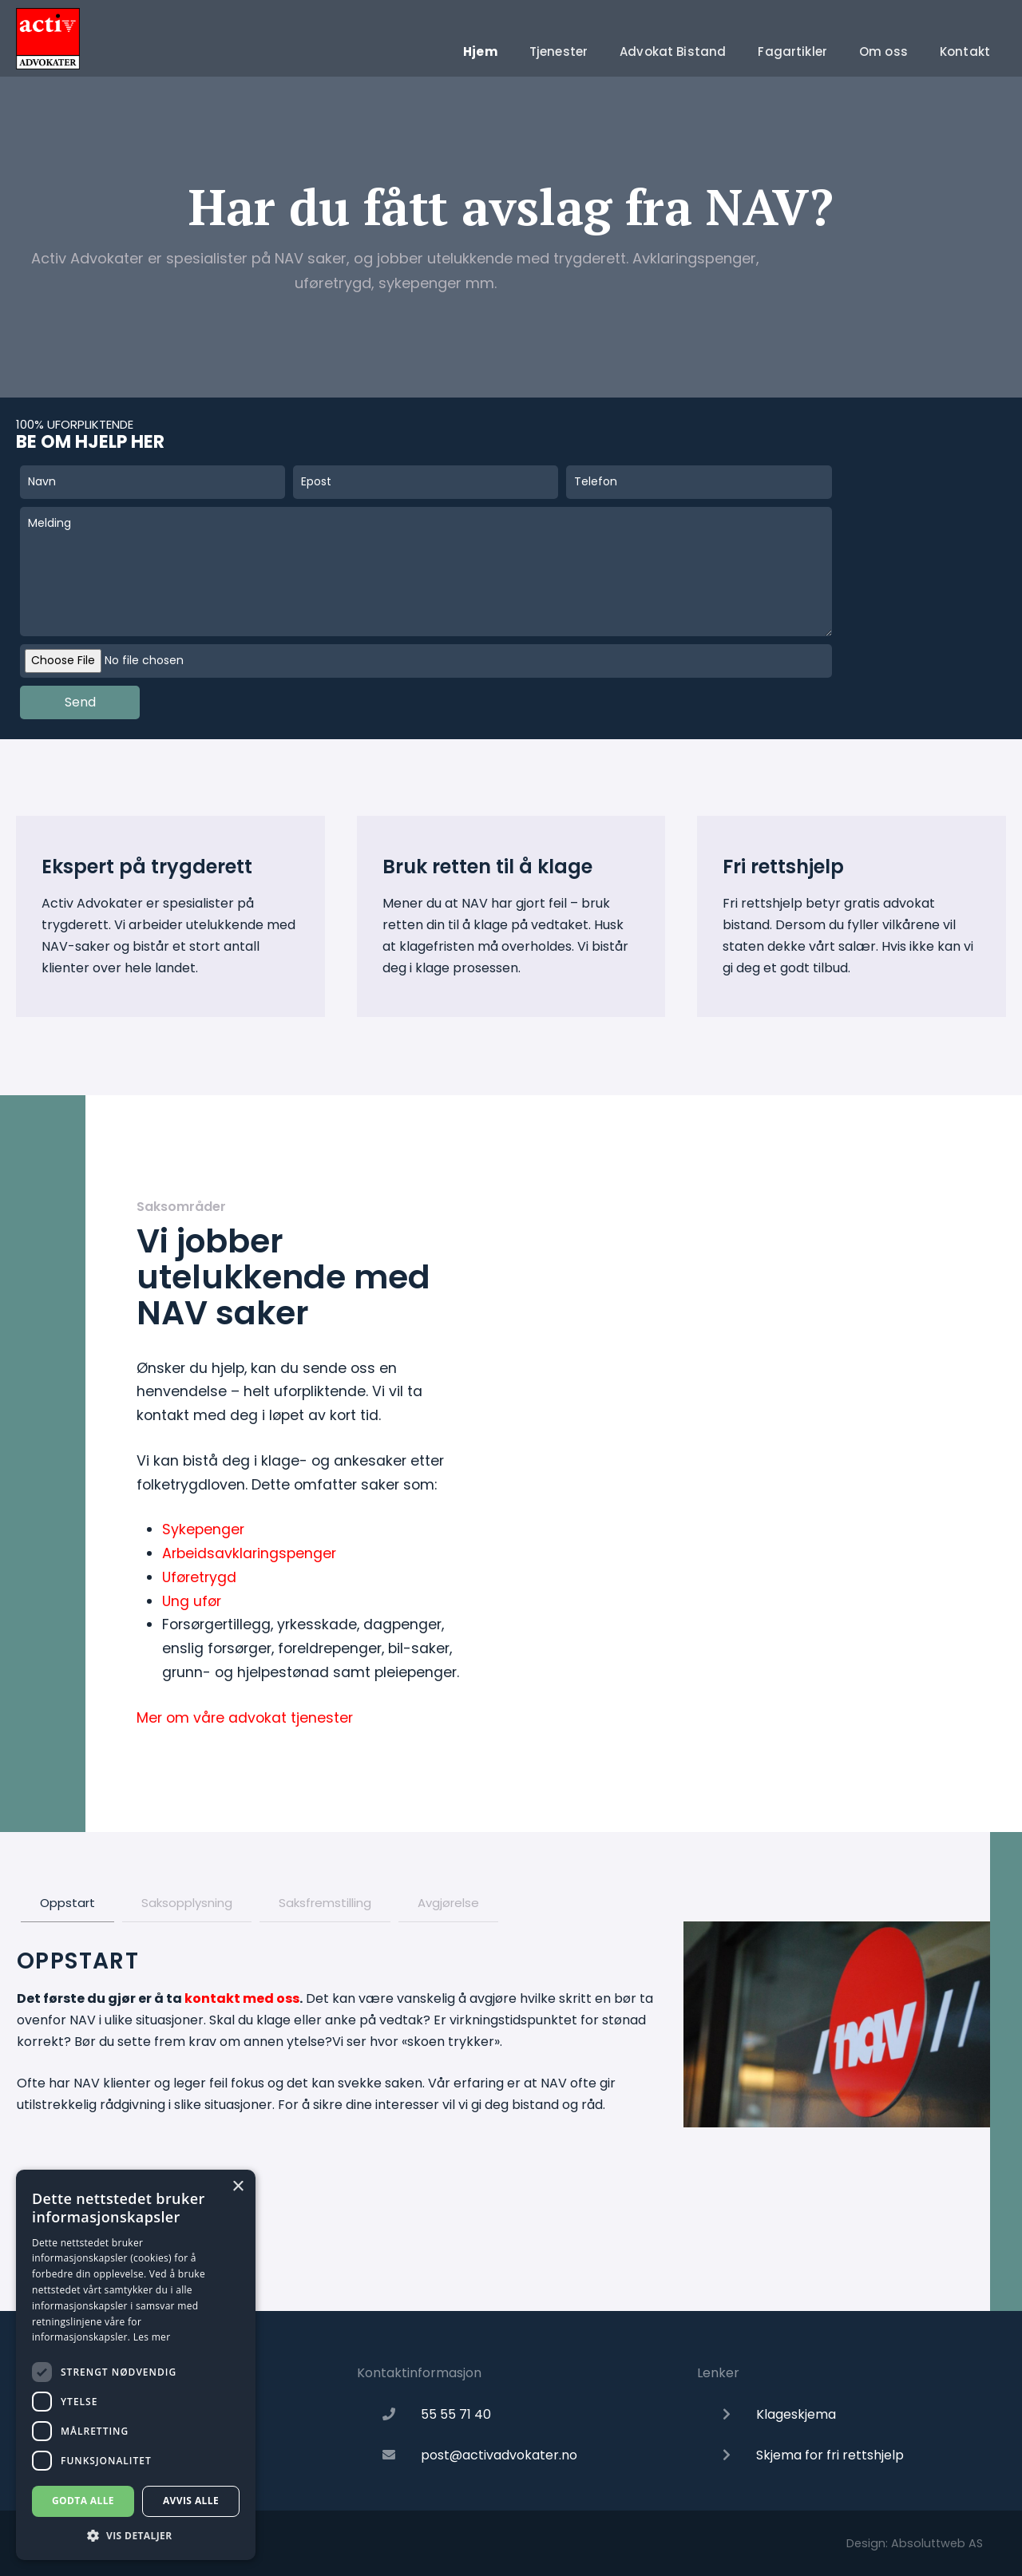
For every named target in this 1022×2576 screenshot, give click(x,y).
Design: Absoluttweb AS (914, 2543)
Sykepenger (203, 1529)
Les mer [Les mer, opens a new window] (152, 2337)
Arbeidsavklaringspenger (249, 1553)
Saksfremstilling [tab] (325, 1902)
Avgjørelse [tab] (448, 1902)
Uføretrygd (199, 1577)
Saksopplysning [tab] (186, 1902)
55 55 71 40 (456, 2414)
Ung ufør (191, 1601)
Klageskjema (796, 2414)
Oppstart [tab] (67, 1902)
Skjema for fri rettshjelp (830, 2455)
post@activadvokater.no (499, 2455)
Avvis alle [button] (191, 2500)
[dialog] (136, 2365)
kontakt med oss (241, 1998)
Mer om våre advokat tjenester (245, 1717)
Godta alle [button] (83, 2500)
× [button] (238, 2187)
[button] (136, 2535)
